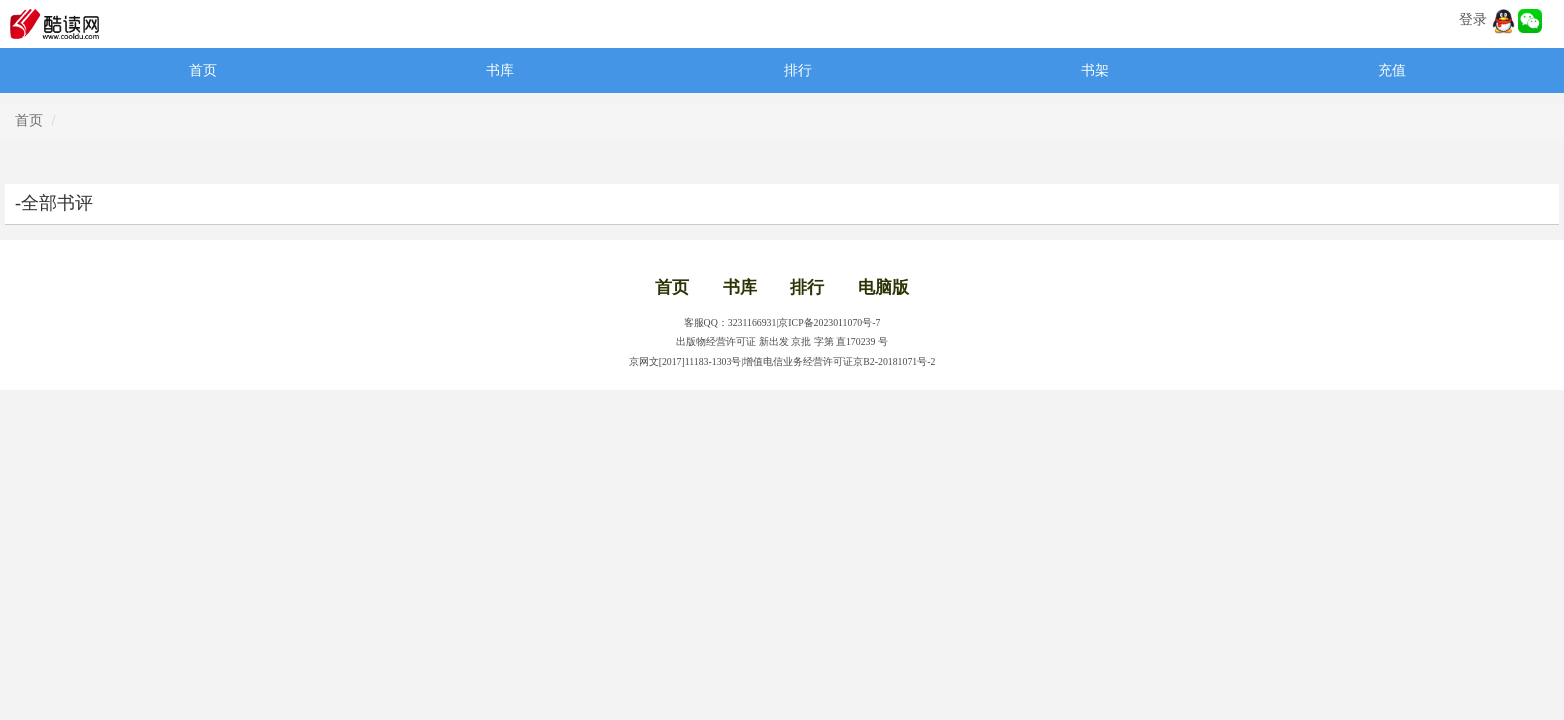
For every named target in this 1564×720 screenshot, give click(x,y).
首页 (203, 70)
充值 (1392, 70)
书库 (500, 70)
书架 (1095, 70)
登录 (1473, 19)
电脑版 (883, 287)
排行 (798, 70)
